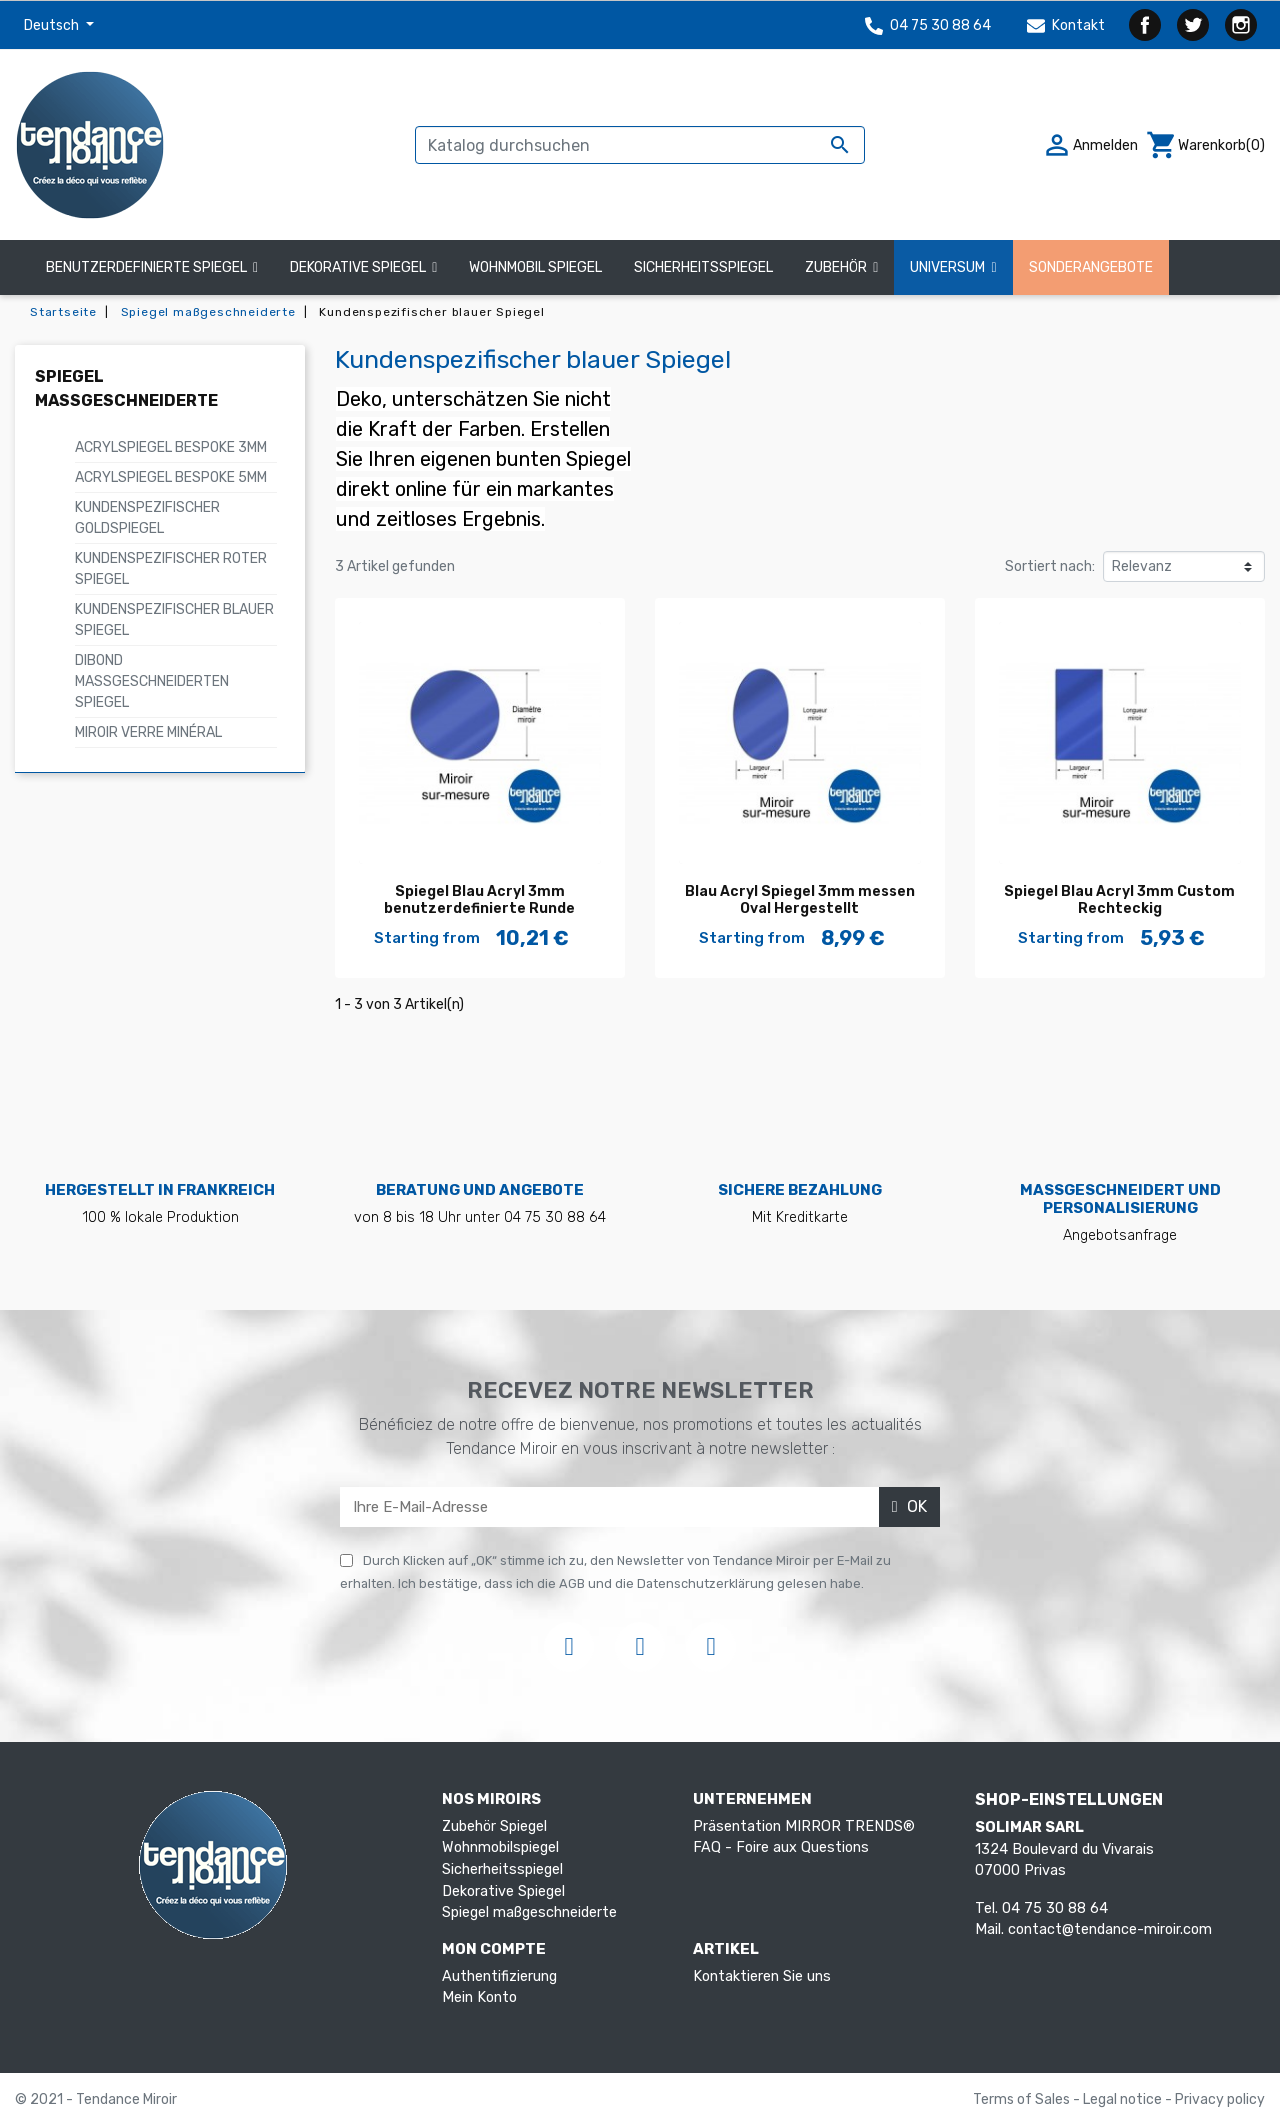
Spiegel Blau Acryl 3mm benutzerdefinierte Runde (479, 900)
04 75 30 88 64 (928, 25)
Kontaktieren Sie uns (762, 1976)
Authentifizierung (499, 1976)
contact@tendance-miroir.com (1110, 1929)
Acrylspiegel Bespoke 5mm (171, 477)
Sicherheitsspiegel (502, 1869)
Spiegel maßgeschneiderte (529, 1912)
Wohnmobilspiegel (500, 1847)
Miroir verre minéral (148, 732)
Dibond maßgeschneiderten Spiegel (152, 681)
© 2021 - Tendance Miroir (96, 2099)
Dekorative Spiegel (503, 1891)
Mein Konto (479, 1997)
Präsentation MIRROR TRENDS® (804, 1826)
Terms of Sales (1023, 2099)
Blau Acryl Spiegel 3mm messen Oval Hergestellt (800, 900)
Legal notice (1124, 2099)
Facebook (1145, 25)
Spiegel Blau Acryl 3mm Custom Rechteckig (1119, 900)
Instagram (1241, 25)
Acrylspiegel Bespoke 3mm (171, 447)
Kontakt (1066, 25)
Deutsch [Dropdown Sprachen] (53, 25)
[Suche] (640, 145)
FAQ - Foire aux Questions (781, 1847)
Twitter (1193, 25)
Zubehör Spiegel (494, 1826)
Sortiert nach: (1050, 566)
